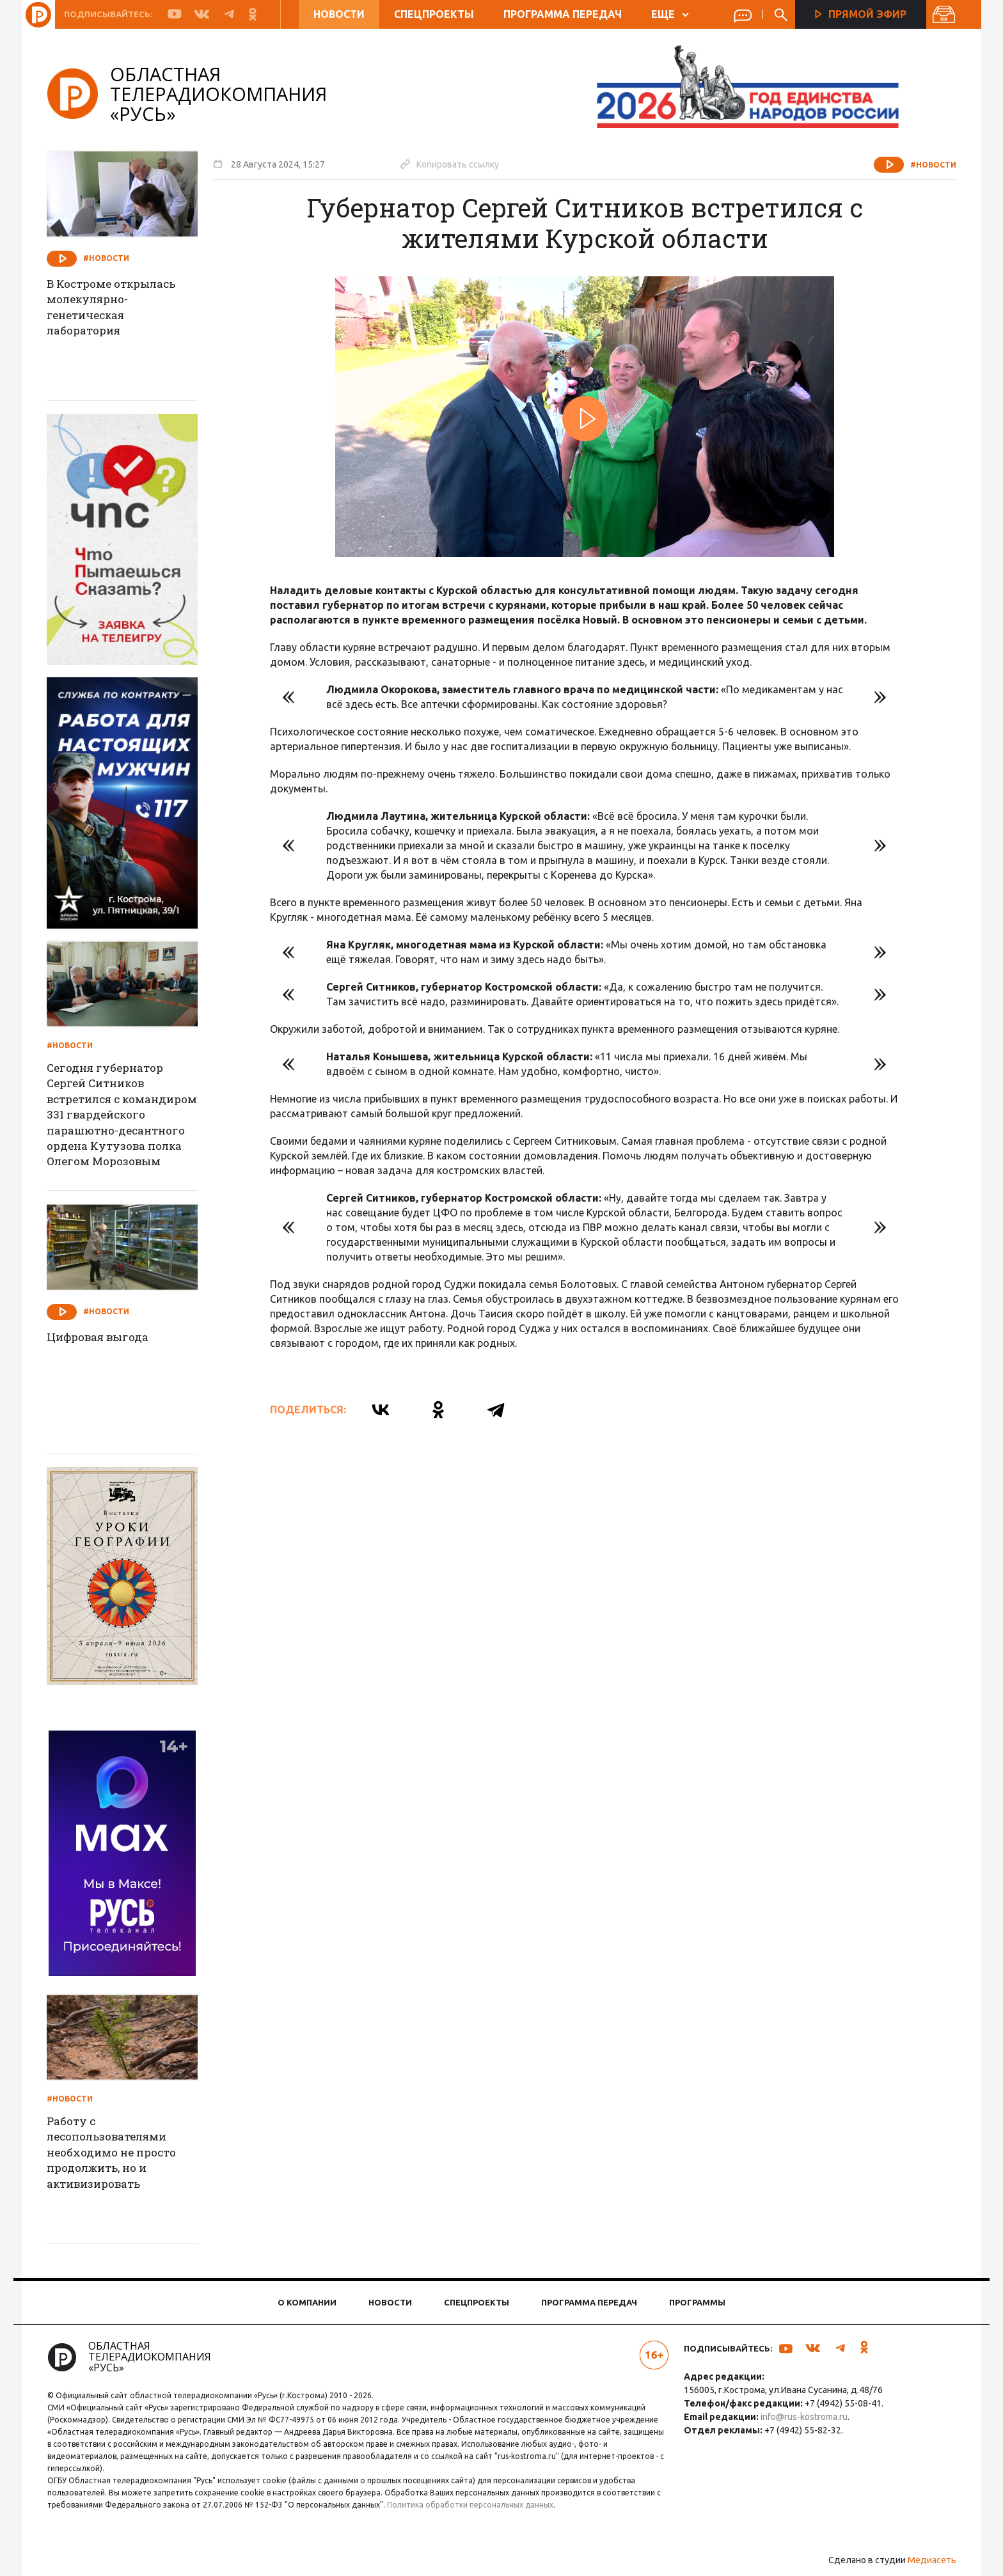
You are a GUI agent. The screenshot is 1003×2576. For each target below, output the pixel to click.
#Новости (925, 165)
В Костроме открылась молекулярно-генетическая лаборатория (124, 309)
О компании (307, 2302)
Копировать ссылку (458, 163)
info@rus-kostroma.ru (800, 2417)
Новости (338, 14)
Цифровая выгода (109, 1338)
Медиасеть (923, 2560)
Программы (697, 2302)
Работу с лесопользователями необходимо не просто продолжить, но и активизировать (124, 2155)
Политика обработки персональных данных (484, 2505)
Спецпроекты (433, 14)
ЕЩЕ (669, 14)
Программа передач (562, 14)
